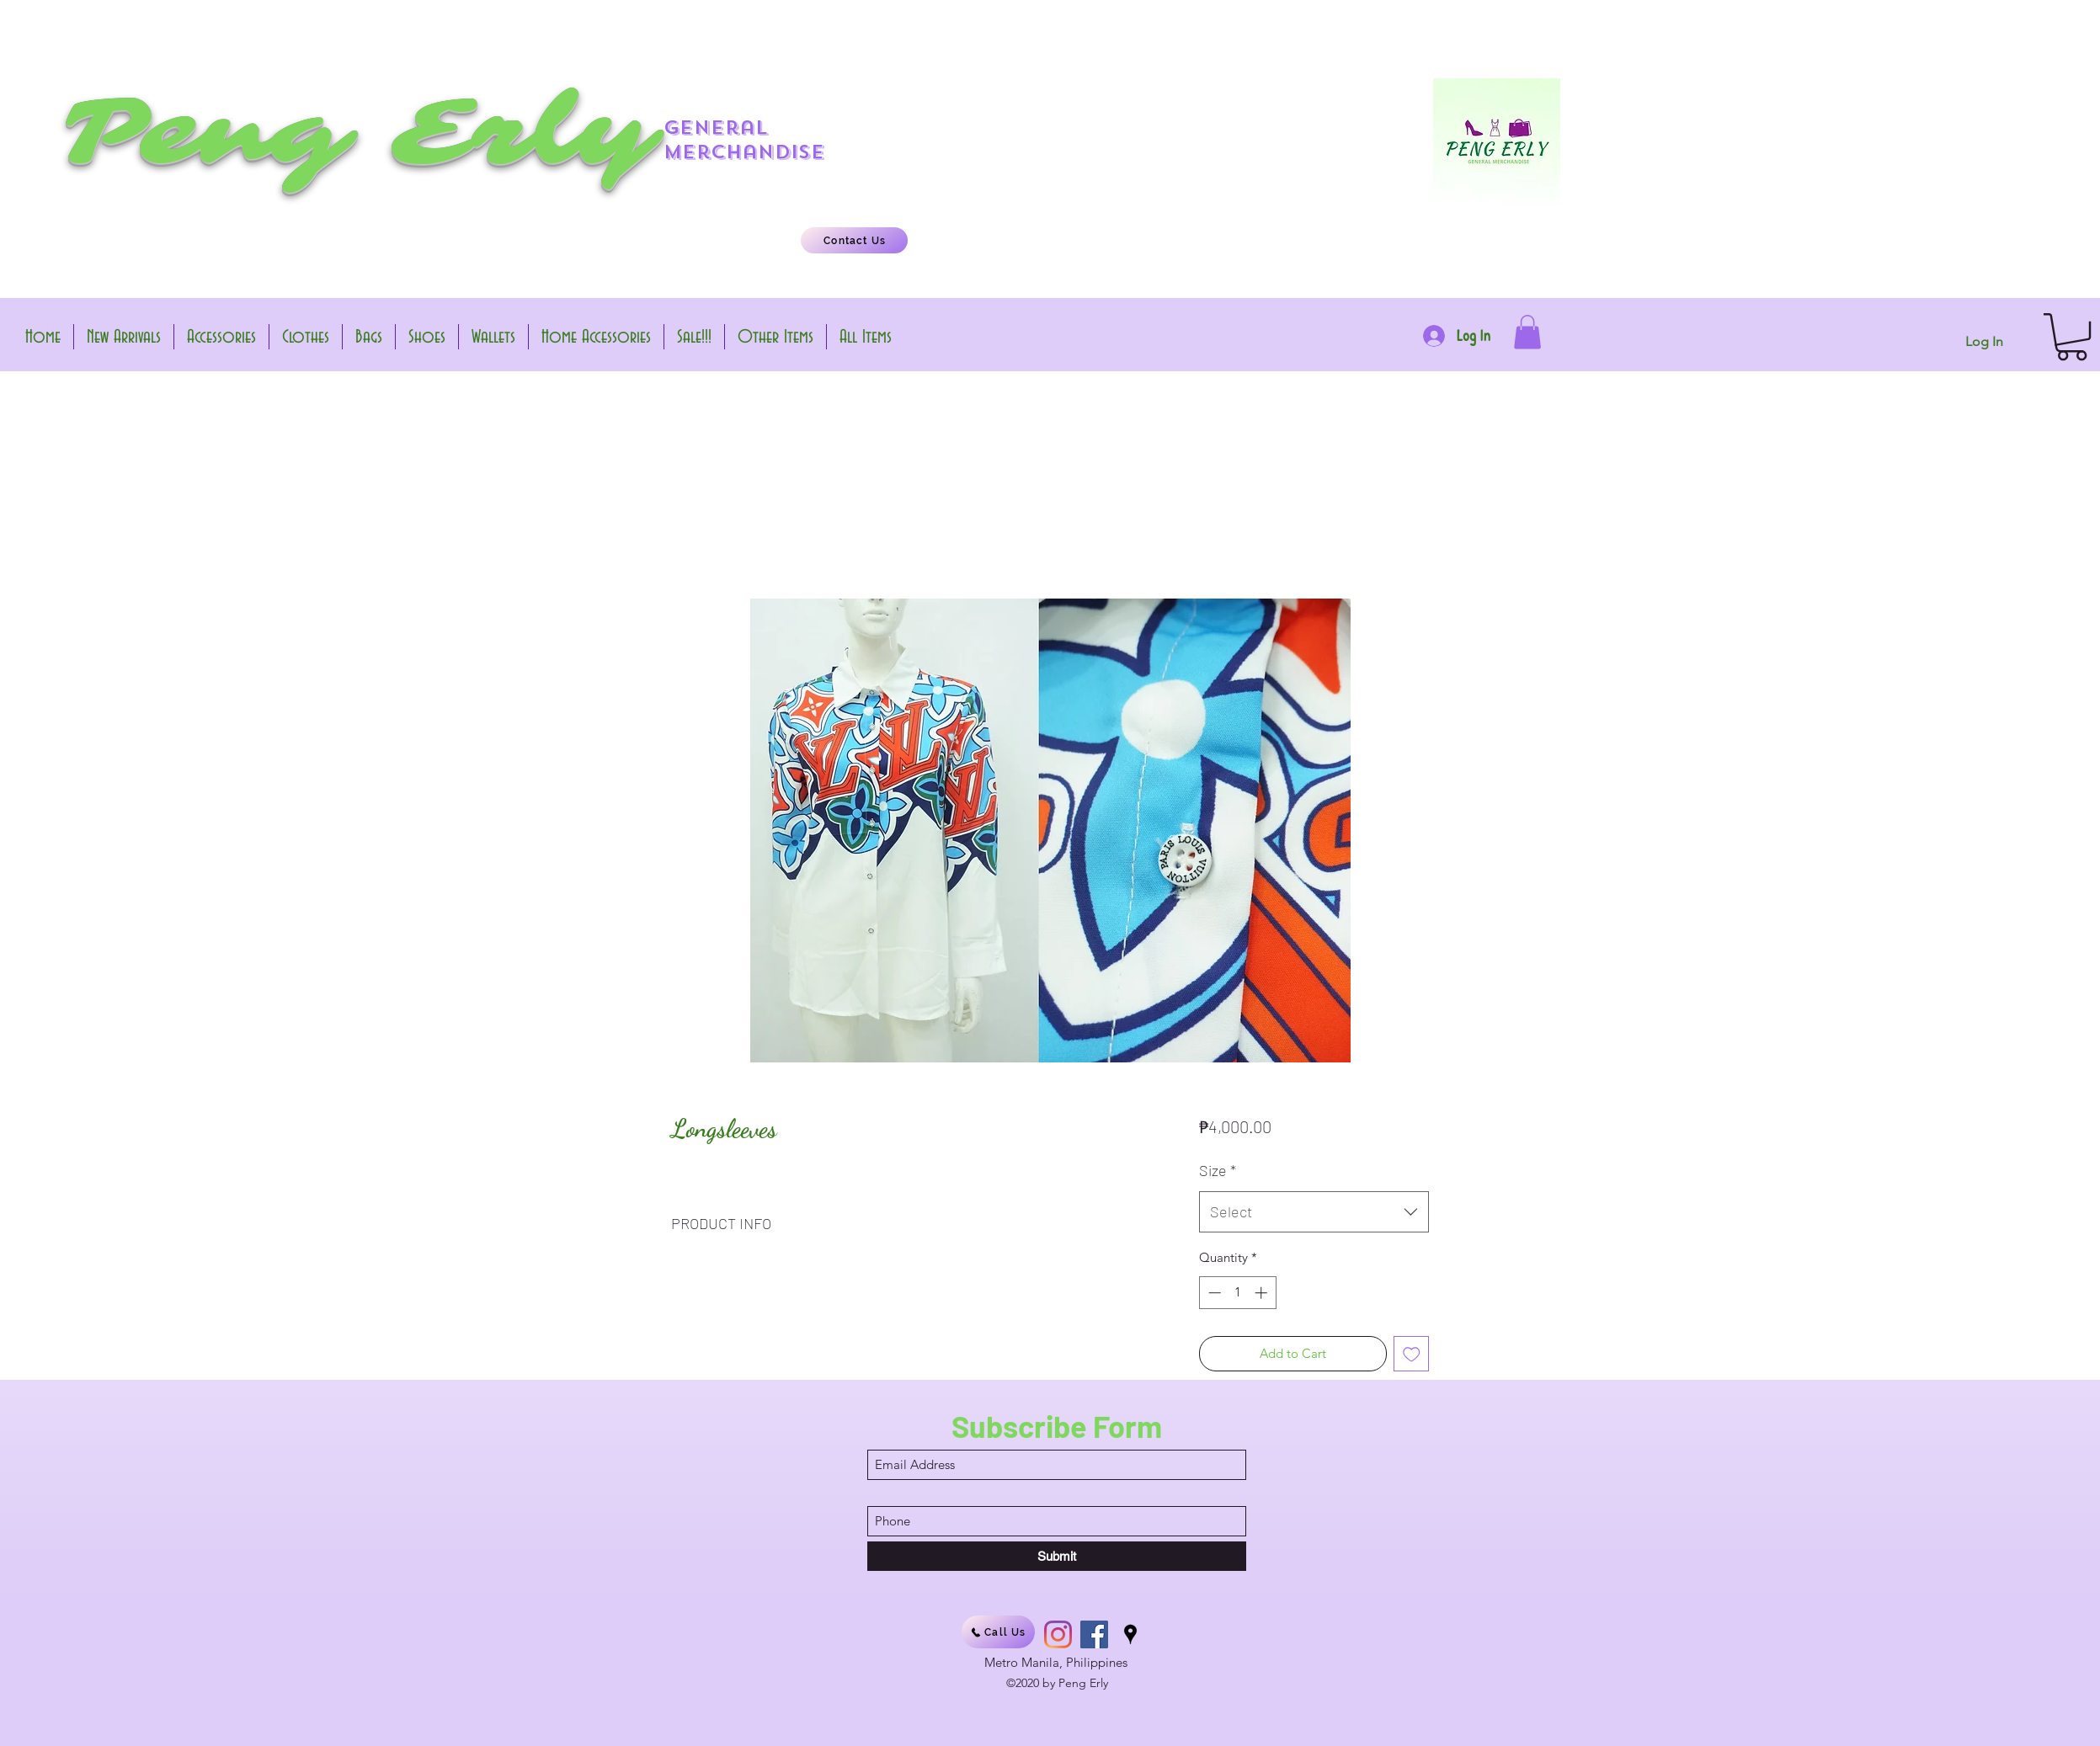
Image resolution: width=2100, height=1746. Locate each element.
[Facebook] (1094, 1634)
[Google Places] (1130, 1634)
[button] (1527, 332)
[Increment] (1262, 1292)
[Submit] (1056, 1556)
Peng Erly (358, 132)
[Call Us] (998, 1632)
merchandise (744, 152)
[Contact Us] (854, 240)
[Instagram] (1058, 1634)
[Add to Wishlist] (1412, 1354)
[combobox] (1314, 1212)
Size (1217, 1170)
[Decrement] (1213, 1292)
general (716, 127)
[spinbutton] (1237, 1292)
